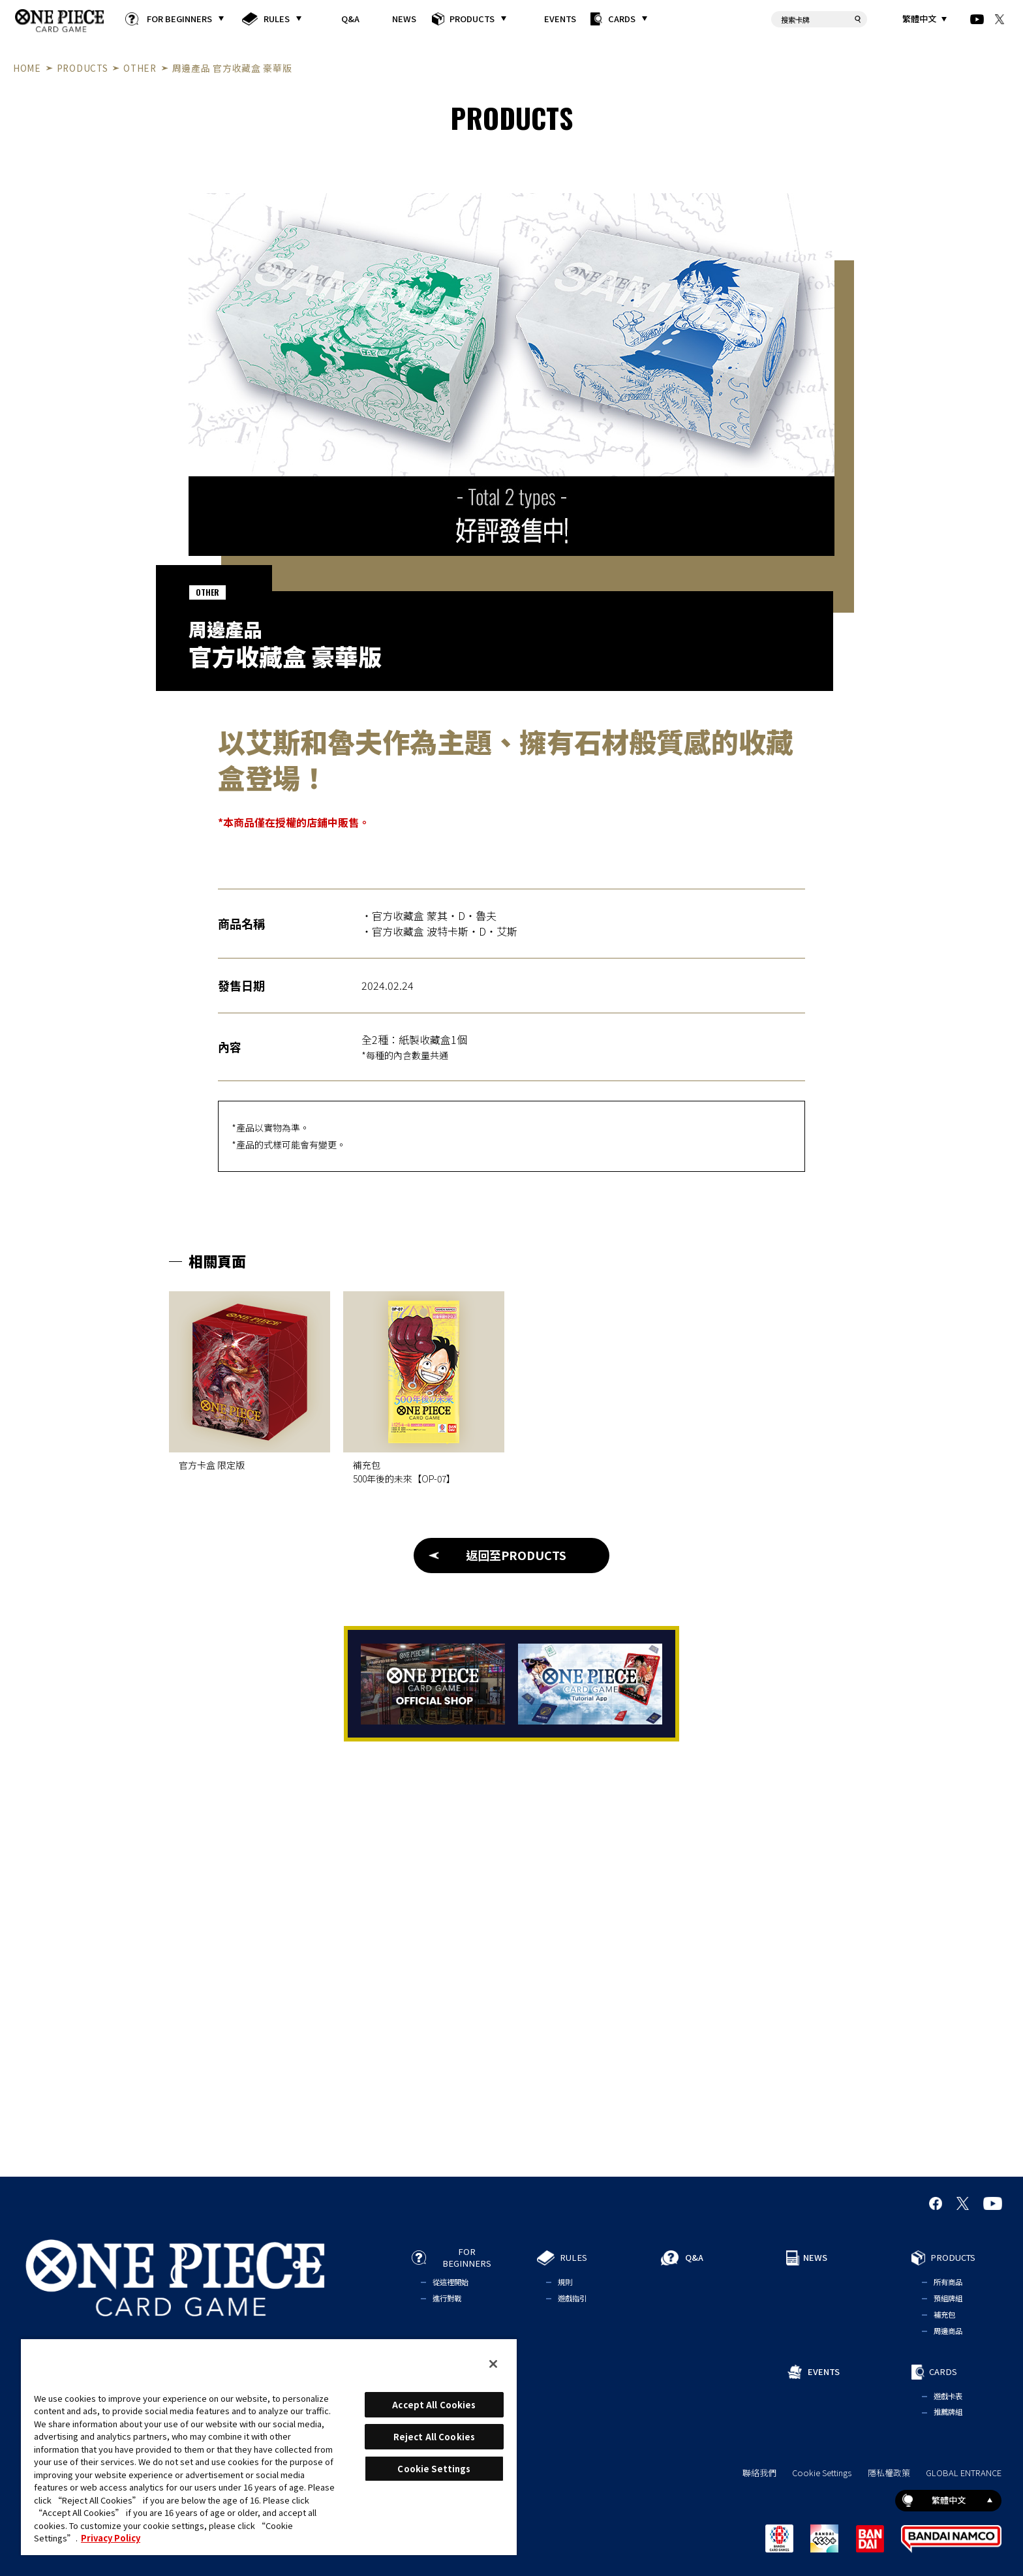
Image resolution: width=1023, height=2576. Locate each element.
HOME (27, 67)
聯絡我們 (759, 2473)
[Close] (493, 2364)
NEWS (405, 18)
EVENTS (560, 18)
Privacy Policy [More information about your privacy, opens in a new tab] (110, 2538)
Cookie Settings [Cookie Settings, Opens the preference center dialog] (433, 2468)
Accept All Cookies (434, 2405)
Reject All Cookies (434, 2436)
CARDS (621, 18)
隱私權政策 (889, 2473)
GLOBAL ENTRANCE (963, 2473)
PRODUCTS (472, 18)
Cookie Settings (821, 2473)
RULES (277, 18)
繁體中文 (919, 19)
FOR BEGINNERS (179, 18)
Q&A (350, 18)
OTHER (139, 67)
